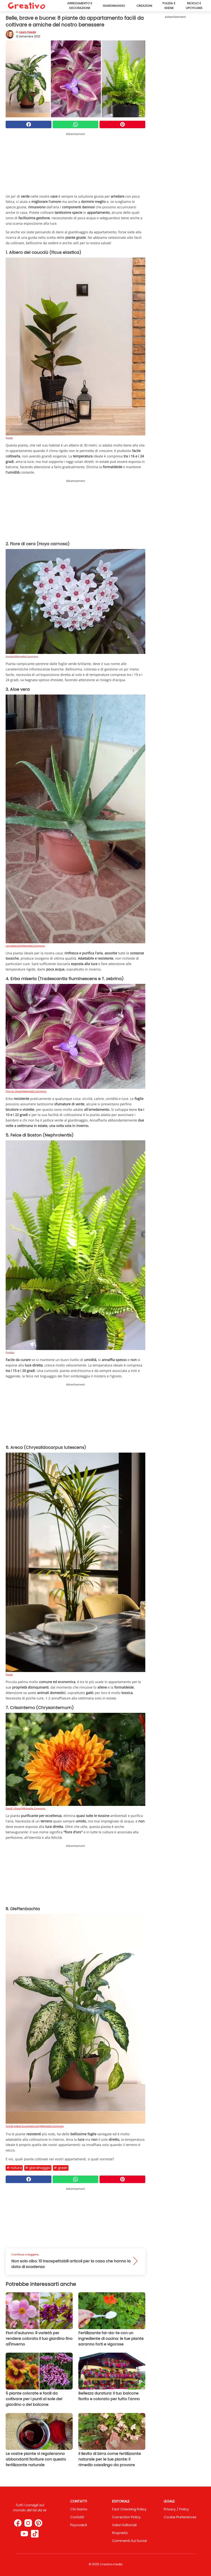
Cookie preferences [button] (180, 2517)
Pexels (9, 438)
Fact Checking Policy (129, 2509)
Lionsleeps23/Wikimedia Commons (25, 945)
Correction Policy (126, 2517)
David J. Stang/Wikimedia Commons (25, 1808)
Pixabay (10, 1352)
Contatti (77, 2517)
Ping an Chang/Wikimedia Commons (26, 1091)
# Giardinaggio (37, 2167)
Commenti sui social (129, 2540)
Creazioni (144, 6)
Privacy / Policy (176, 2509)
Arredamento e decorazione (79, 5)
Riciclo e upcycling (194, 5)
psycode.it (78, 2525)
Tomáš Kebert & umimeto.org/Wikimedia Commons (35, 2126)
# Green (61, 2167)
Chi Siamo (78, 2509)
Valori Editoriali (124, 2525)
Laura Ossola (27, 32)
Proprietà (119, 2533)
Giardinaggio (114, 6)
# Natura (14, 2167)
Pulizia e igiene (168, 5)
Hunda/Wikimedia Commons (22, 656)
